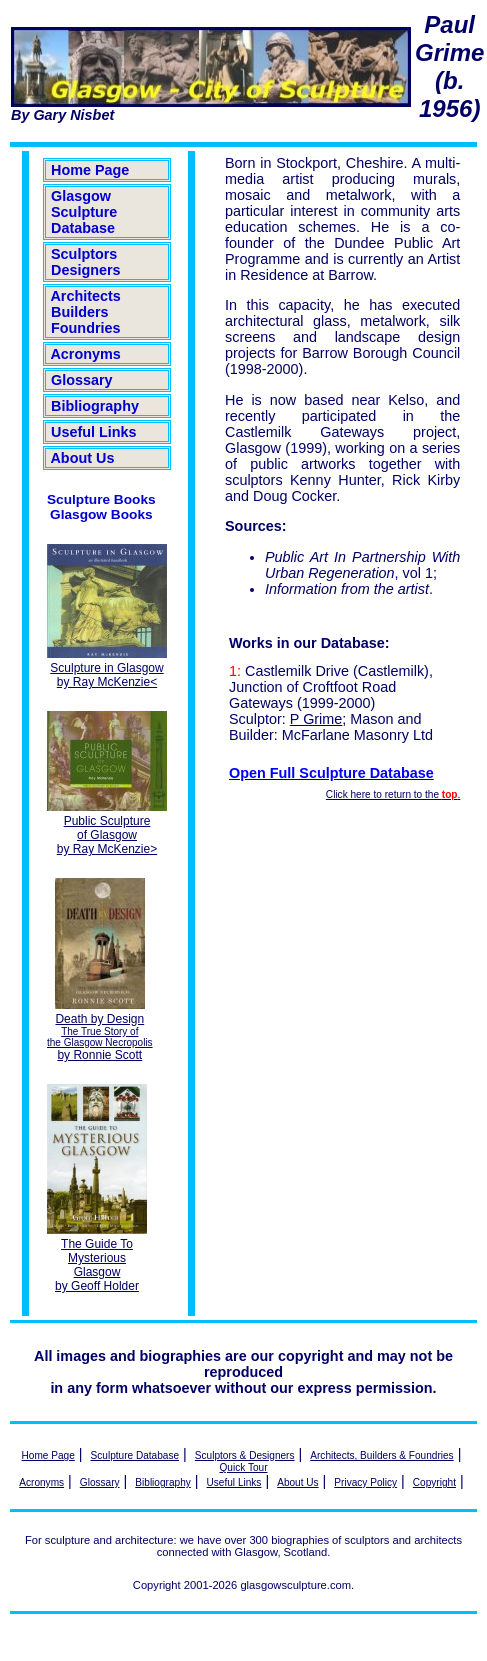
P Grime (316, 719)
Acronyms (86, 354)
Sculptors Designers (86, 262)
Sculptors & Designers (245, 1455)
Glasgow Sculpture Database (84, 212)
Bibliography (95, 406)
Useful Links (94, 432)
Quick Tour (244, 1467)
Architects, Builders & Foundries (381, 1455)
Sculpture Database (135, 1455)
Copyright (434, 1482)
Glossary (82, 380)
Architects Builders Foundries (86, 312)
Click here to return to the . (393, 794)
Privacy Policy (365, 1482)
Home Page (90, 170)
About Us (82, 458)
